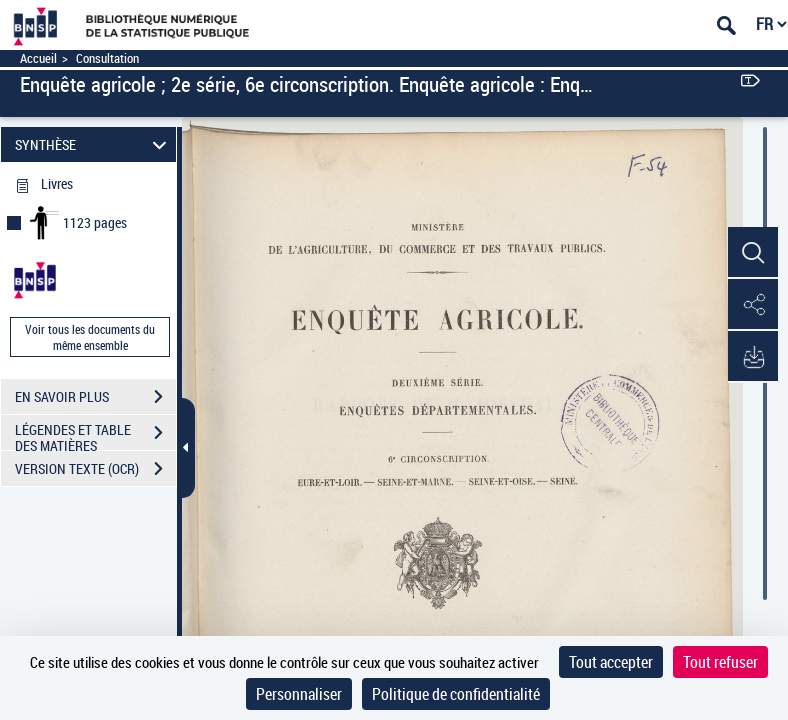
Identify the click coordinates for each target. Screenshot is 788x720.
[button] (753, 253)
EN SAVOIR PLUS (95, 397)
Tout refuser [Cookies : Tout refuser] (720, 662)
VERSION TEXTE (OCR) (95, 469)
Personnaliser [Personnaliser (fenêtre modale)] (299, 694)
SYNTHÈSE (94, 144)
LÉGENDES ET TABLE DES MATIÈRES (95, 435)
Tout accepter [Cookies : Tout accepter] (611, 662)
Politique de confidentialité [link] (456, 694)
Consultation (107, 58)
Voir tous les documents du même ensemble (90, 337)
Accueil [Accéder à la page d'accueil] (38, 58)
